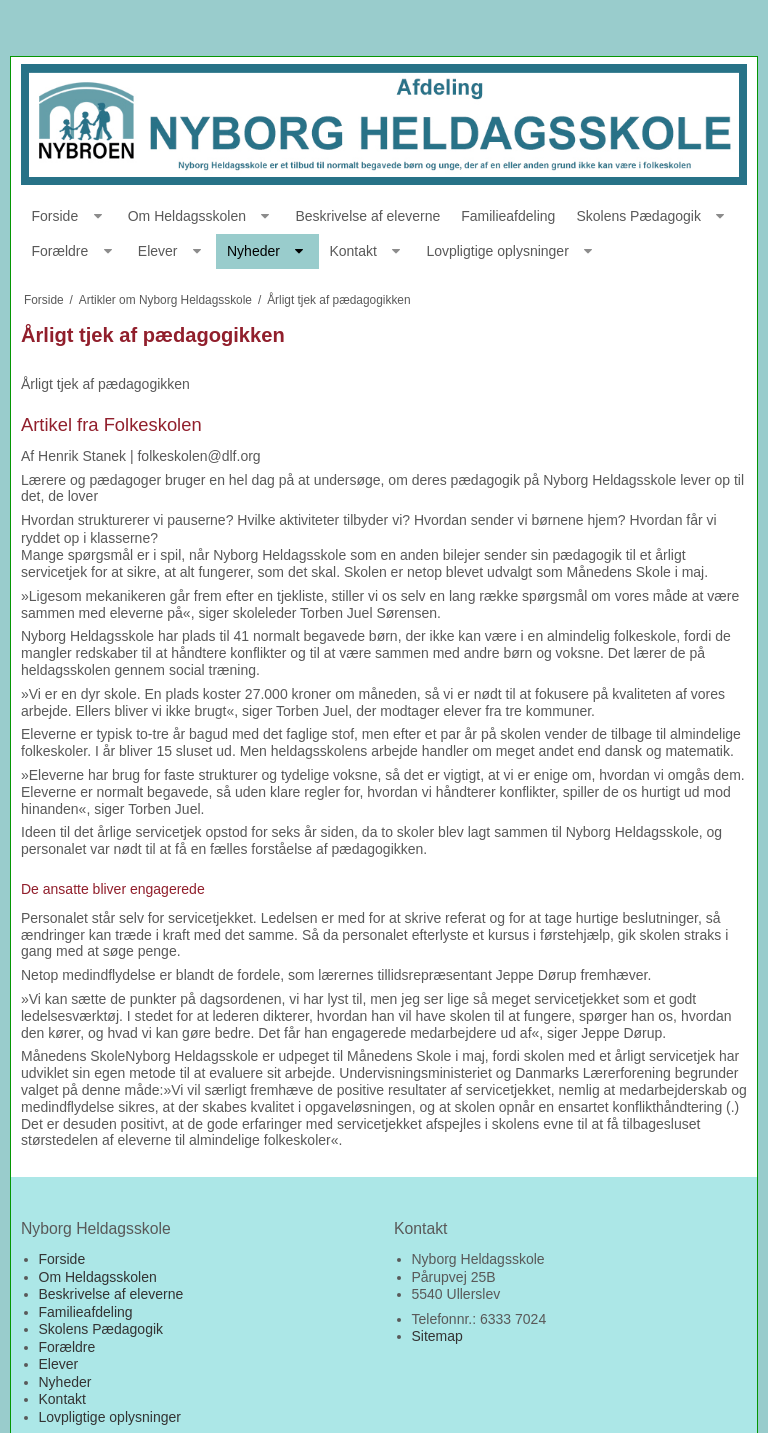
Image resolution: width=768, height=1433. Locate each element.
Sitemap (437, 1336)
